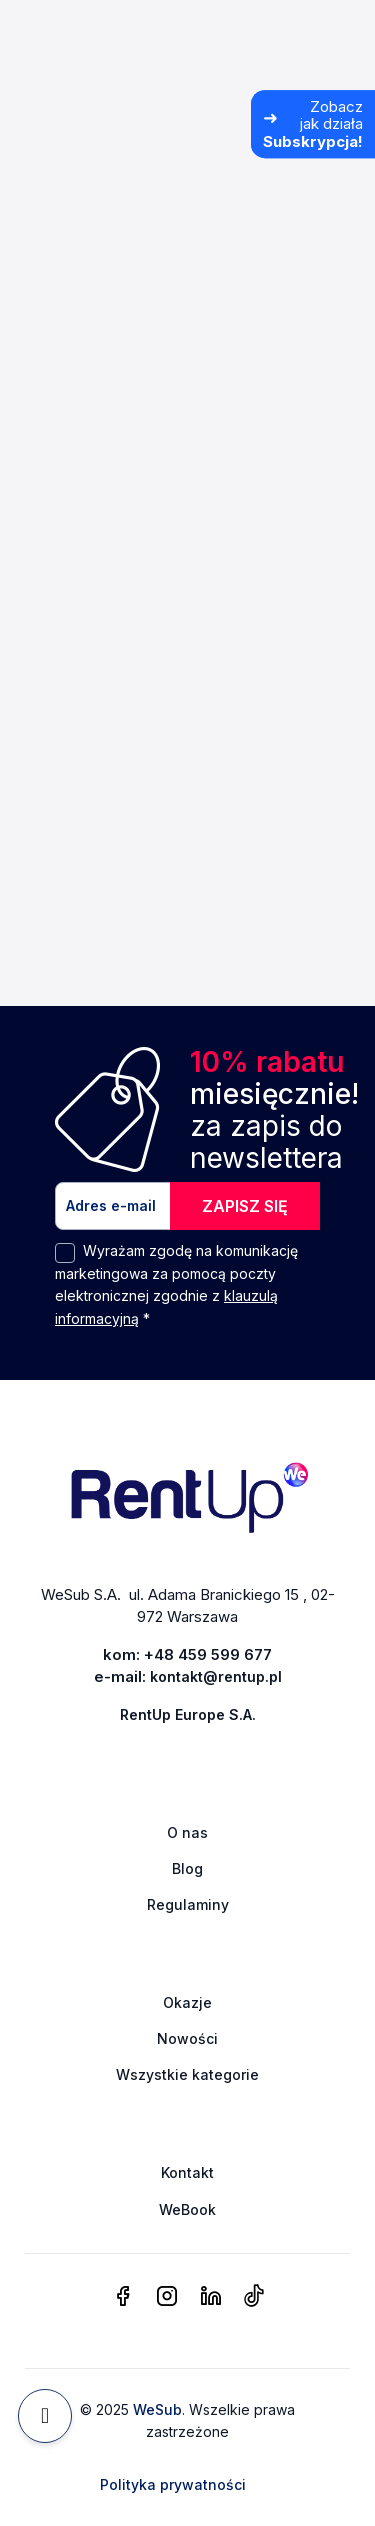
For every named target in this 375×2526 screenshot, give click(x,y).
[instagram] (167, 2297)
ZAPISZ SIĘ (245, 1206)
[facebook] (123, 2297)
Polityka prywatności (173, 2484)
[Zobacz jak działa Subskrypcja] (313, 124)
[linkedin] (211, 2297)
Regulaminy (188, 1904)
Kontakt (187, 2172)
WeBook (187, 2209)
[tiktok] (253, 2297)
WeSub (157, 2409)
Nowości (187, 2038)
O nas (187, 1832)
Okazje (187, 2002)
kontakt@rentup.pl (216, 1676)
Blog (187, 1868)
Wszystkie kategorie (187, 2074)
